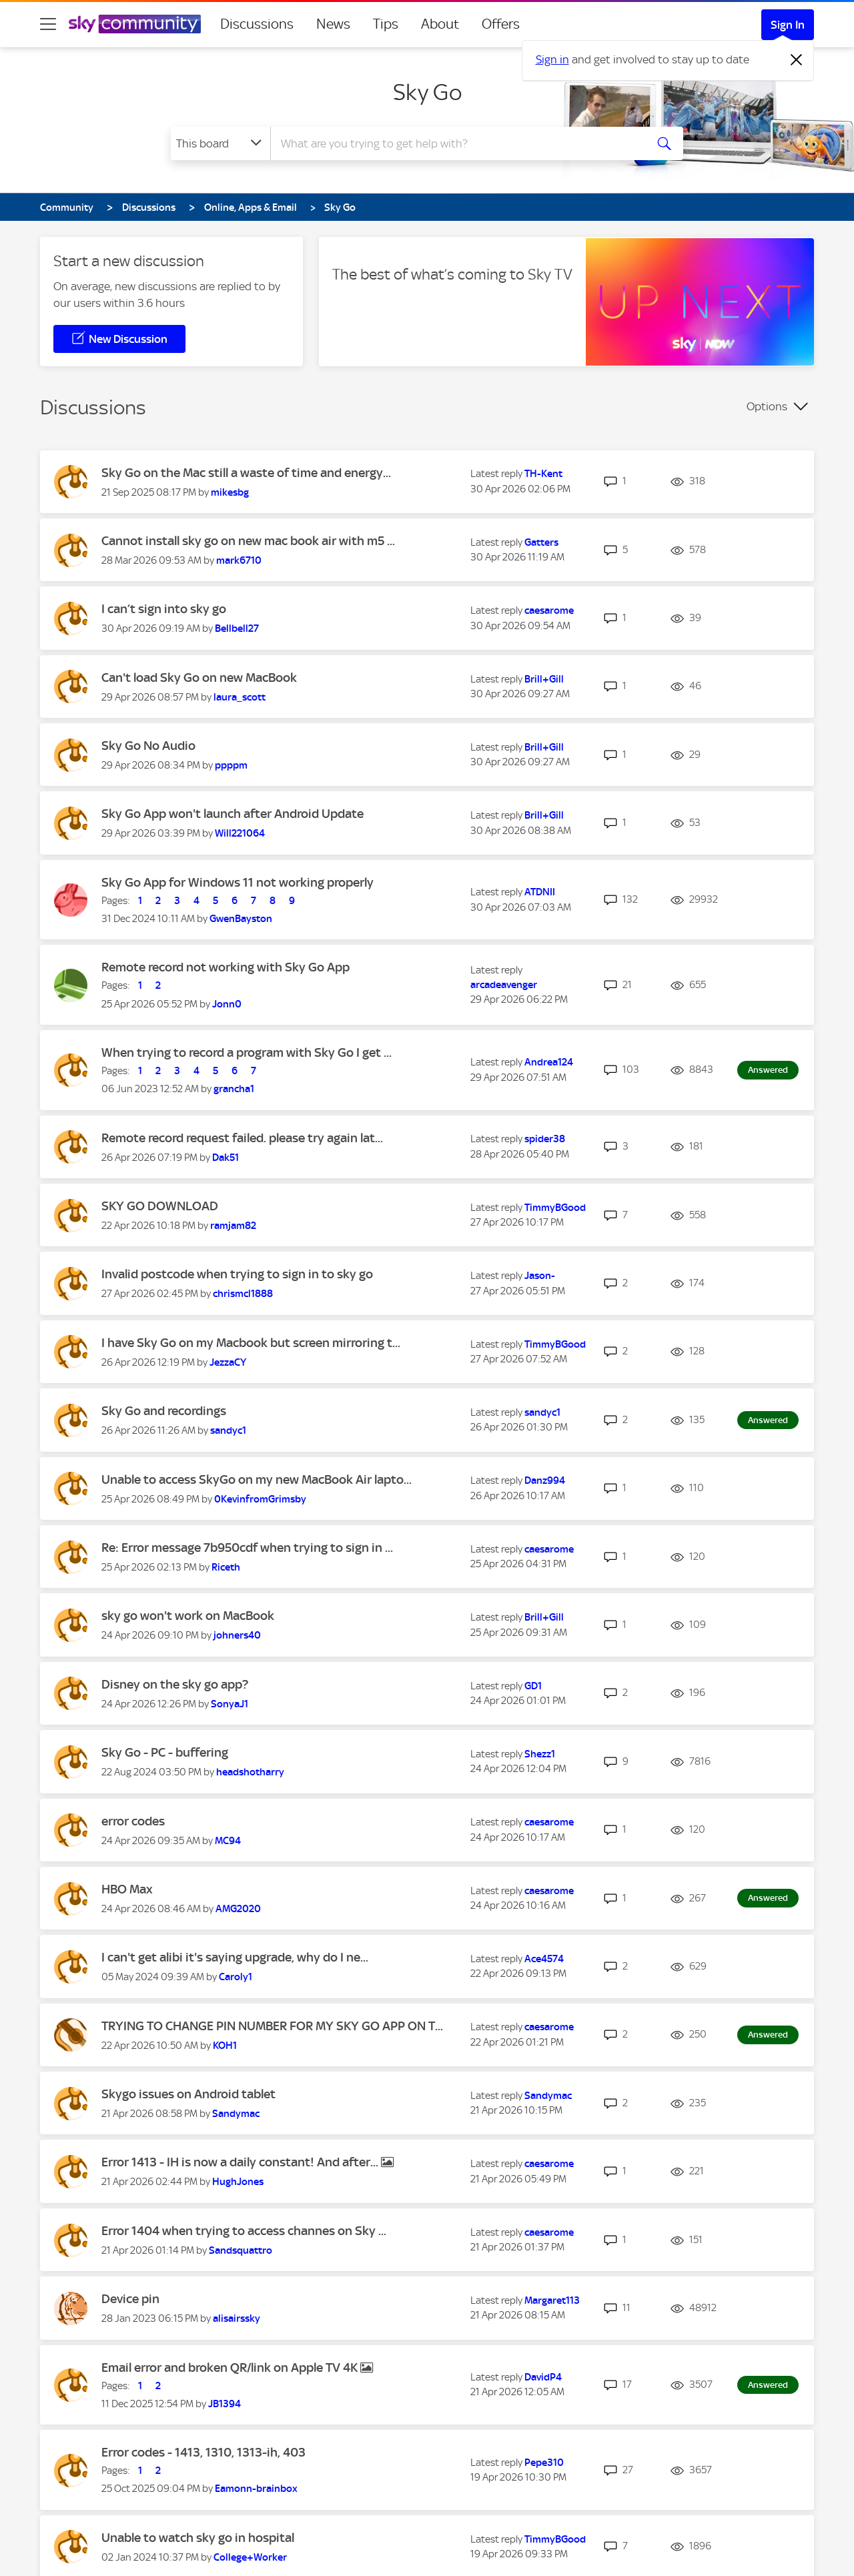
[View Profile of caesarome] (549, 610)
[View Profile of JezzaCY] (227, 1362)
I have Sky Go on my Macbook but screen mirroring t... (250, 1342)
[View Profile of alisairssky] (236, 2318)
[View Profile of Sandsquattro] (240, 2250)
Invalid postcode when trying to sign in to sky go (237, 1274)
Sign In (788, 24)
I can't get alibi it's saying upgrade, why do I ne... (234, 1957)
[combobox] (456, 143)
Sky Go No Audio (148, 745)
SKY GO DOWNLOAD (159, 1206)
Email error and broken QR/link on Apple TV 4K (230, 2367)
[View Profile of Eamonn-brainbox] (256, 2489)
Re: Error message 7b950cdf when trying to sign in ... (247, 1547)
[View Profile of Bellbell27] (237, 628)
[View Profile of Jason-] (539, 1276)
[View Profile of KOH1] (225, 2046)
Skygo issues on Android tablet (188, 2094)
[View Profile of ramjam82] (233, 1226)
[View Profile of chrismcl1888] (243, 1294)
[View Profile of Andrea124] (548, 1062)
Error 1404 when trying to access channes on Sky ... (243, 2230)
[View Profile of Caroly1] (235, 1977)
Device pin (130, 2298)
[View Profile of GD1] (533, 1686)
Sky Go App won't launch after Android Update (232, 813)
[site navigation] (48, 24)
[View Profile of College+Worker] (250, 2557)
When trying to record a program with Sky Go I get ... (246, 1052)
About (440, 24)
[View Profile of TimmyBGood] (555, 1208)
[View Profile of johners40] (237, 1635)
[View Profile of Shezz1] (539, 1754)
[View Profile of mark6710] (239, 560)
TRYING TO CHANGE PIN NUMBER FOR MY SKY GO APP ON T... (272, 2026)
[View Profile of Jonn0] (227, 1004)
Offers (501, 24)
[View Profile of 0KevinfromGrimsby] (260, 1499)
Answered (768, 1070)
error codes (133, 1821)
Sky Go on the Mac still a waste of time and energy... (246, 472)
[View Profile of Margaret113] (552, 2300)
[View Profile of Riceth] (225, 1567)
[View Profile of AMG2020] (238, 1909)
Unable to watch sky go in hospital (197, 2537)
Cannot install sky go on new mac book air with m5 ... (248, 540)
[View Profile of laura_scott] (240, 697)
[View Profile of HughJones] (238, 2182)
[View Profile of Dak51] (225, 1158)
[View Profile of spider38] (544, 1139)
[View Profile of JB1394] (224, 2404)
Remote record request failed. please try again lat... (242, 1138)
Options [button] (767, 406)
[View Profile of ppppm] (231, 765)
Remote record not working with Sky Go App (225, 967)
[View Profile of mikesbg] (230, 492)
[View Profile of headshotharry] (250, 1772)
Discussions (257, 24)
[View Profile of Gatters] (541, 542)
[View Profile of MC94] (228, 1841)
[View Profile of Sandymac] (236, 2114)
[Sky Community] (135, 24)
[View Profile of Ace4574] (544, 1959)
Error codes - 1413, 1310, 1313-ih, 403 (203, 2452)
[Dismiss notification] (796, 60)
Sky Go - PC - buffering (164, 1752)
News (333, 24)
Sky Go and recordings (163, 1410)
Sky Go (427, 92)
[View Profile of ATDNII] (539, 892)
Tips (385, 24)
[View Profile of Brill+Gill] (544, 679)
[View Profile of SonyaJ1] (229, 1704)
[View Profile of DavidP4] (543, 2377)
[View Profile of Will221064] (240, 833)
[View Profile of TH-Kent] (543, 474)
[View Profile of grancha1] (234, 1089)
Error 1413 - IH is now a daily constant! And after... (241, 2162)
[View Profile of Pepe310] (544, 2463)
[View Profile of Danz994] (544, 1480)
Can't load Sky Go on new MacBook (199, 677)
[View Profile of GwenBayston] (240, 919)
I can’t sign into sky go (163, 608)
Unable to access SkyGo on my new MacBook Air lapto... (256, 1479)
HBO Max (127, 1889)
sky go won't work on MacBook (187, 1615)
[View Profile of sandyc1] (228, 1430)
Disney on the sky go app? (174, 1684)
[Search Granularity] (220, 143)
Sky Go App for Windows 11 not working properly (237, 882)
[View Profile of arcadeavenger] (503, 985)
